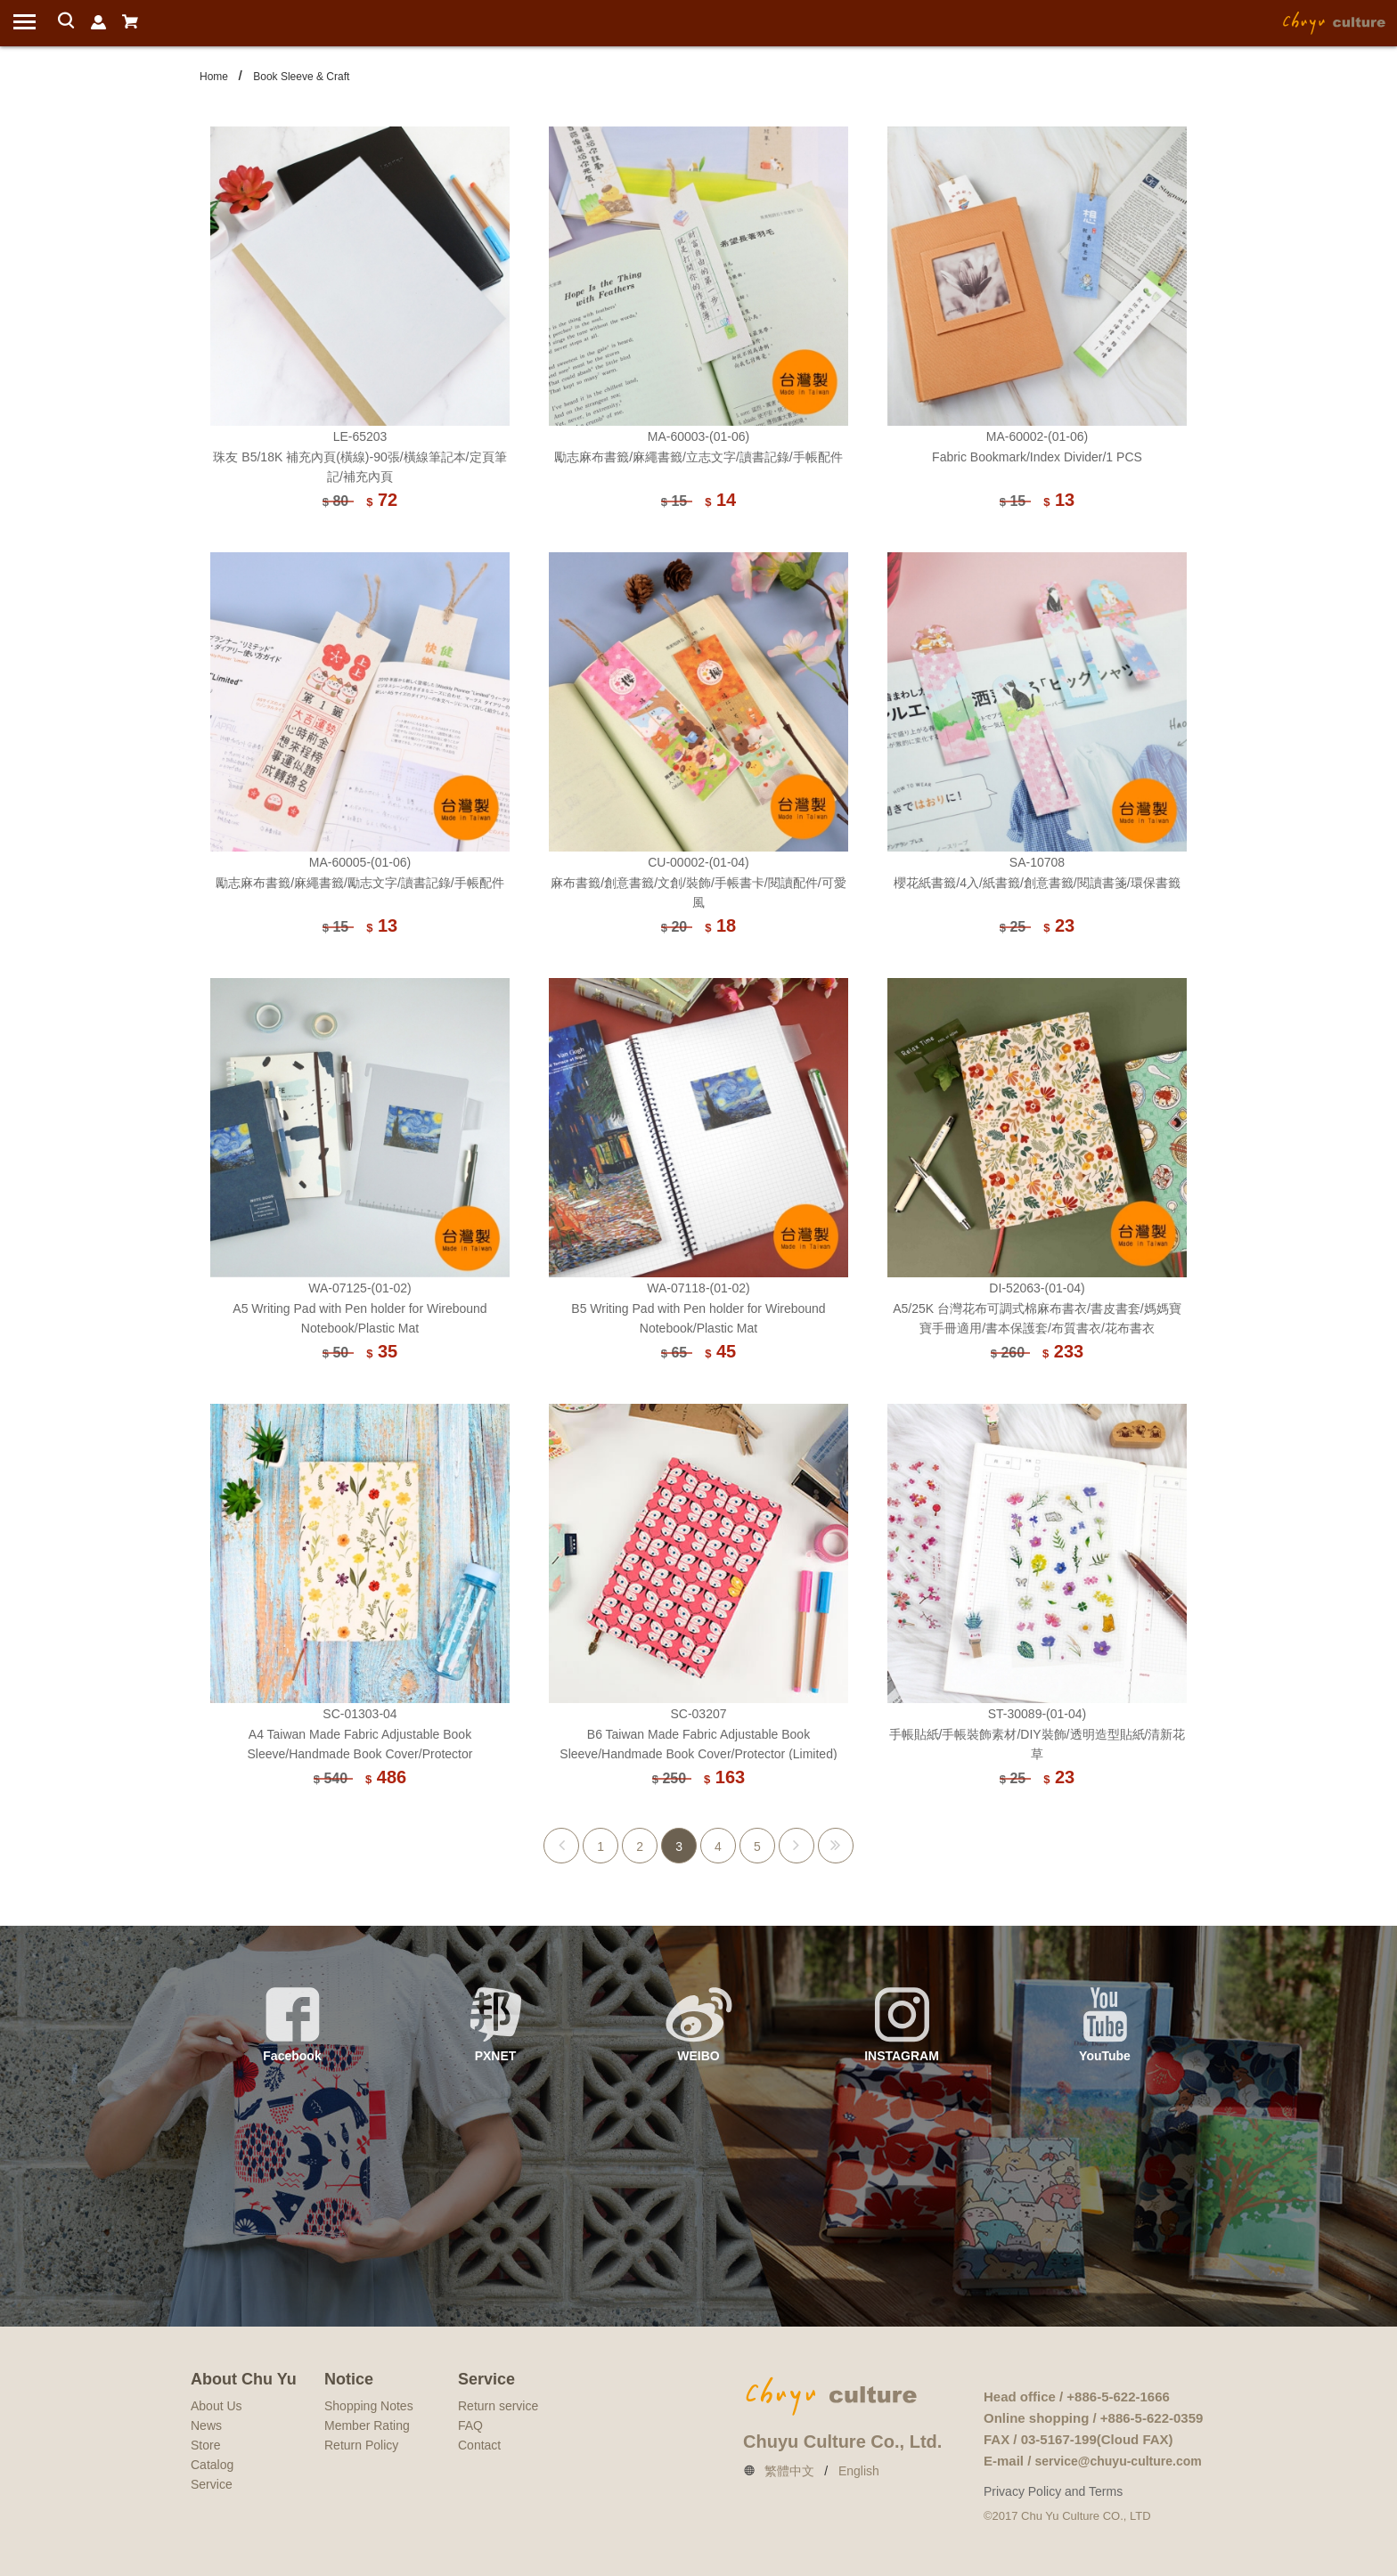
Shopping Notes (368, 2406)
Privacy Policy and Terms (1053, 2491)
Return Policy (361, 2445)
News (206, 2425)
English (858, 2471)
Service (212, 2484)
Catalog (212, 2465)
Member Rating (367, 2425)
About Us (216, 2406)
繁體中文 (789, 2471)
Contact (479, 2445)
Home (214, 76)
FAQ (470, 2425)
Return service (498, 2406)
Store (205, 2445)
